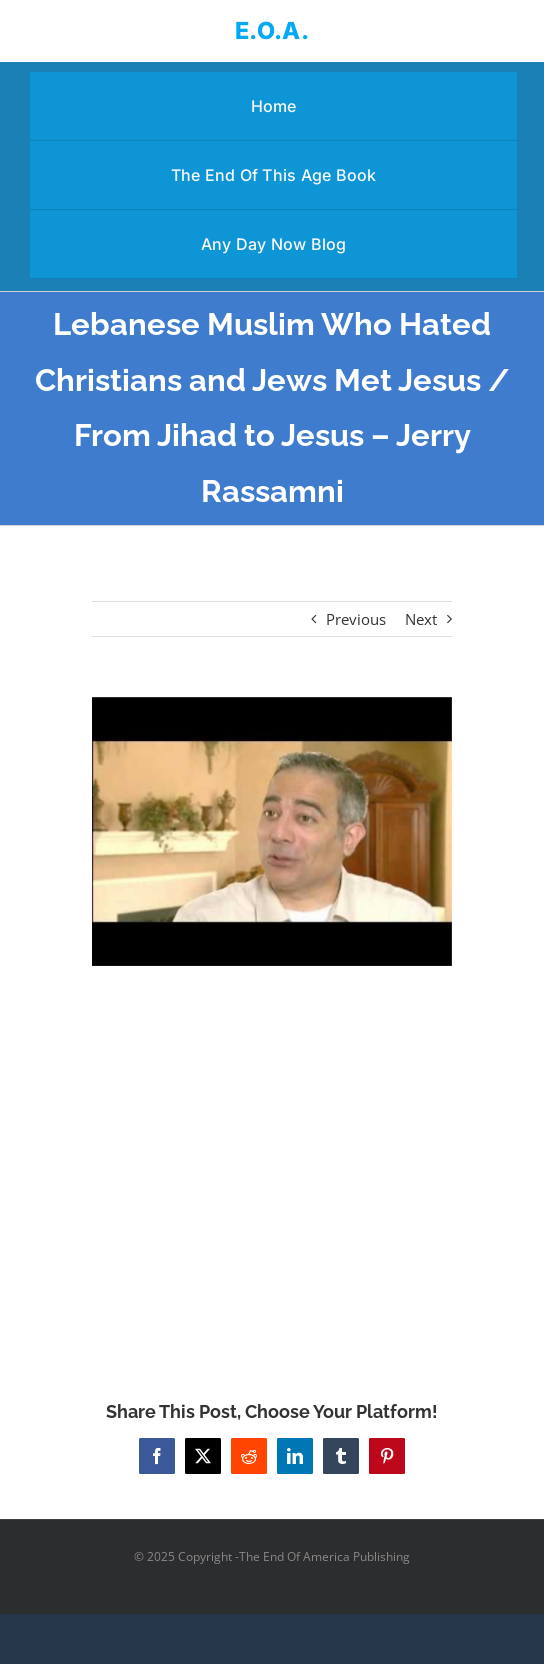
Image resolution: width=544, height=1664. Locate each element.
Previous (356, 619)
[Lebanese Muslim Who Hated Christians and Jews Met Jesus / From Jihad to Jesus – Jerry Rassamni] (271, 831)
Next (421, 619)
